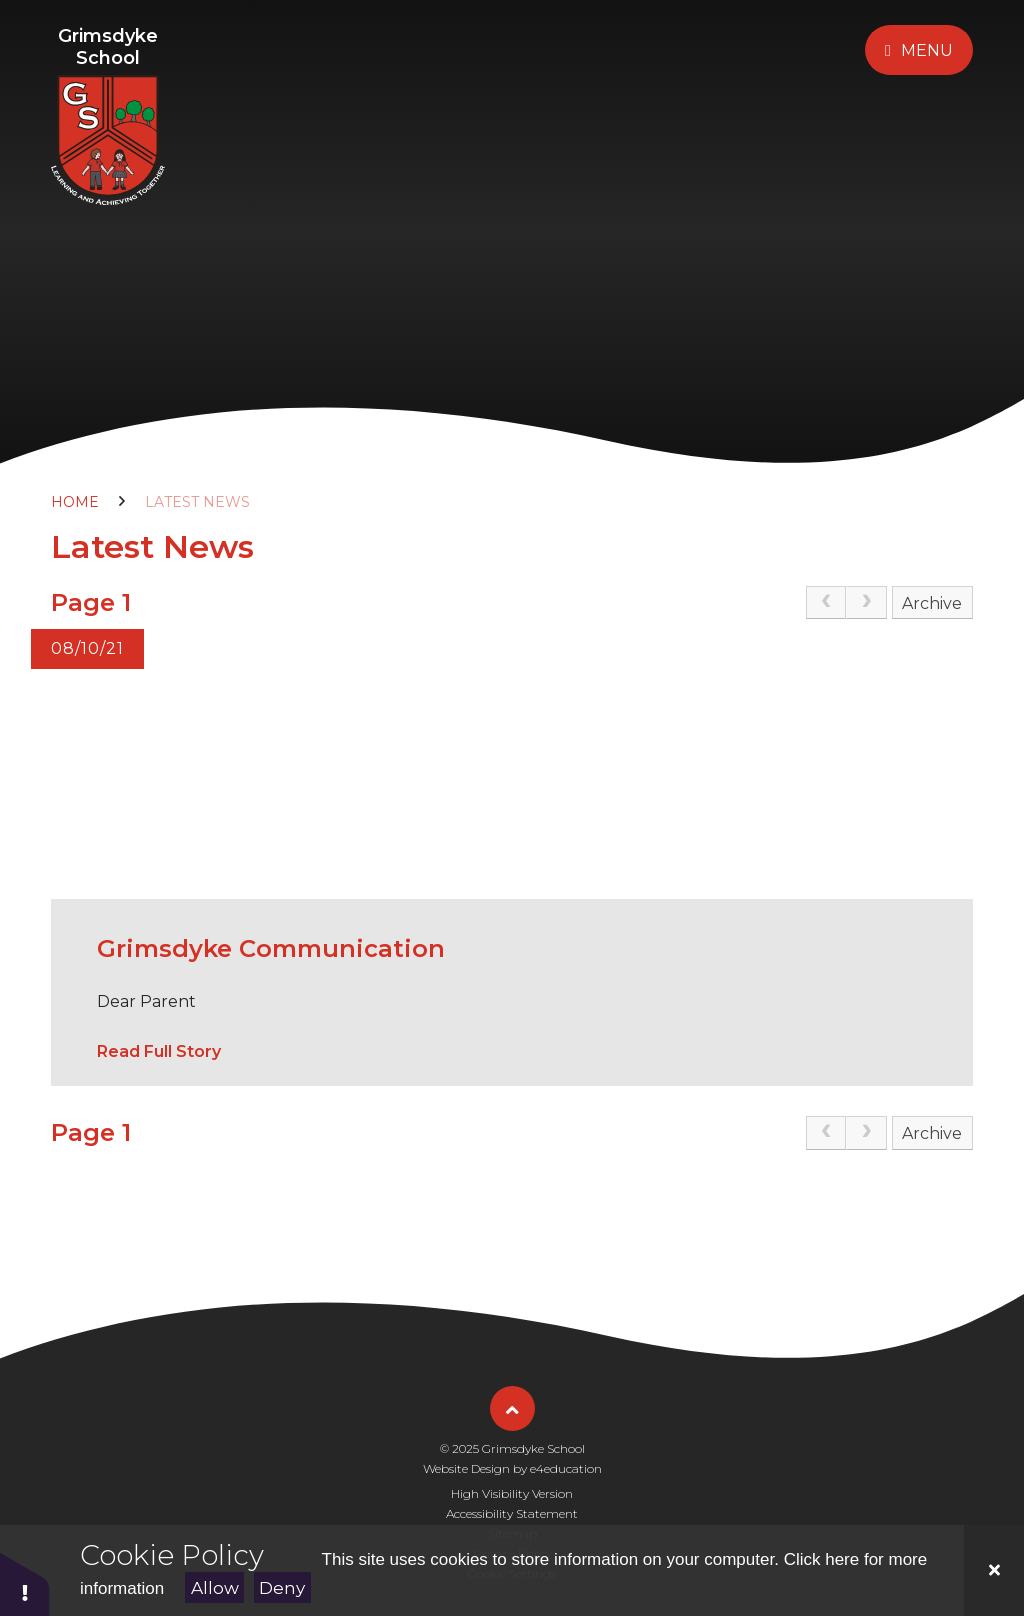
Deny (282, 1588)
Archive (932, 603)
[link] (826, 603)
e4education (566, 1468)
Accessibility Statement (512, 1513)
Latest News (197, 502)
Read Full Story (159, 1051)
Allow (215, 1588)
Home (75, 502)
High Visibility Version (512, 1493)
